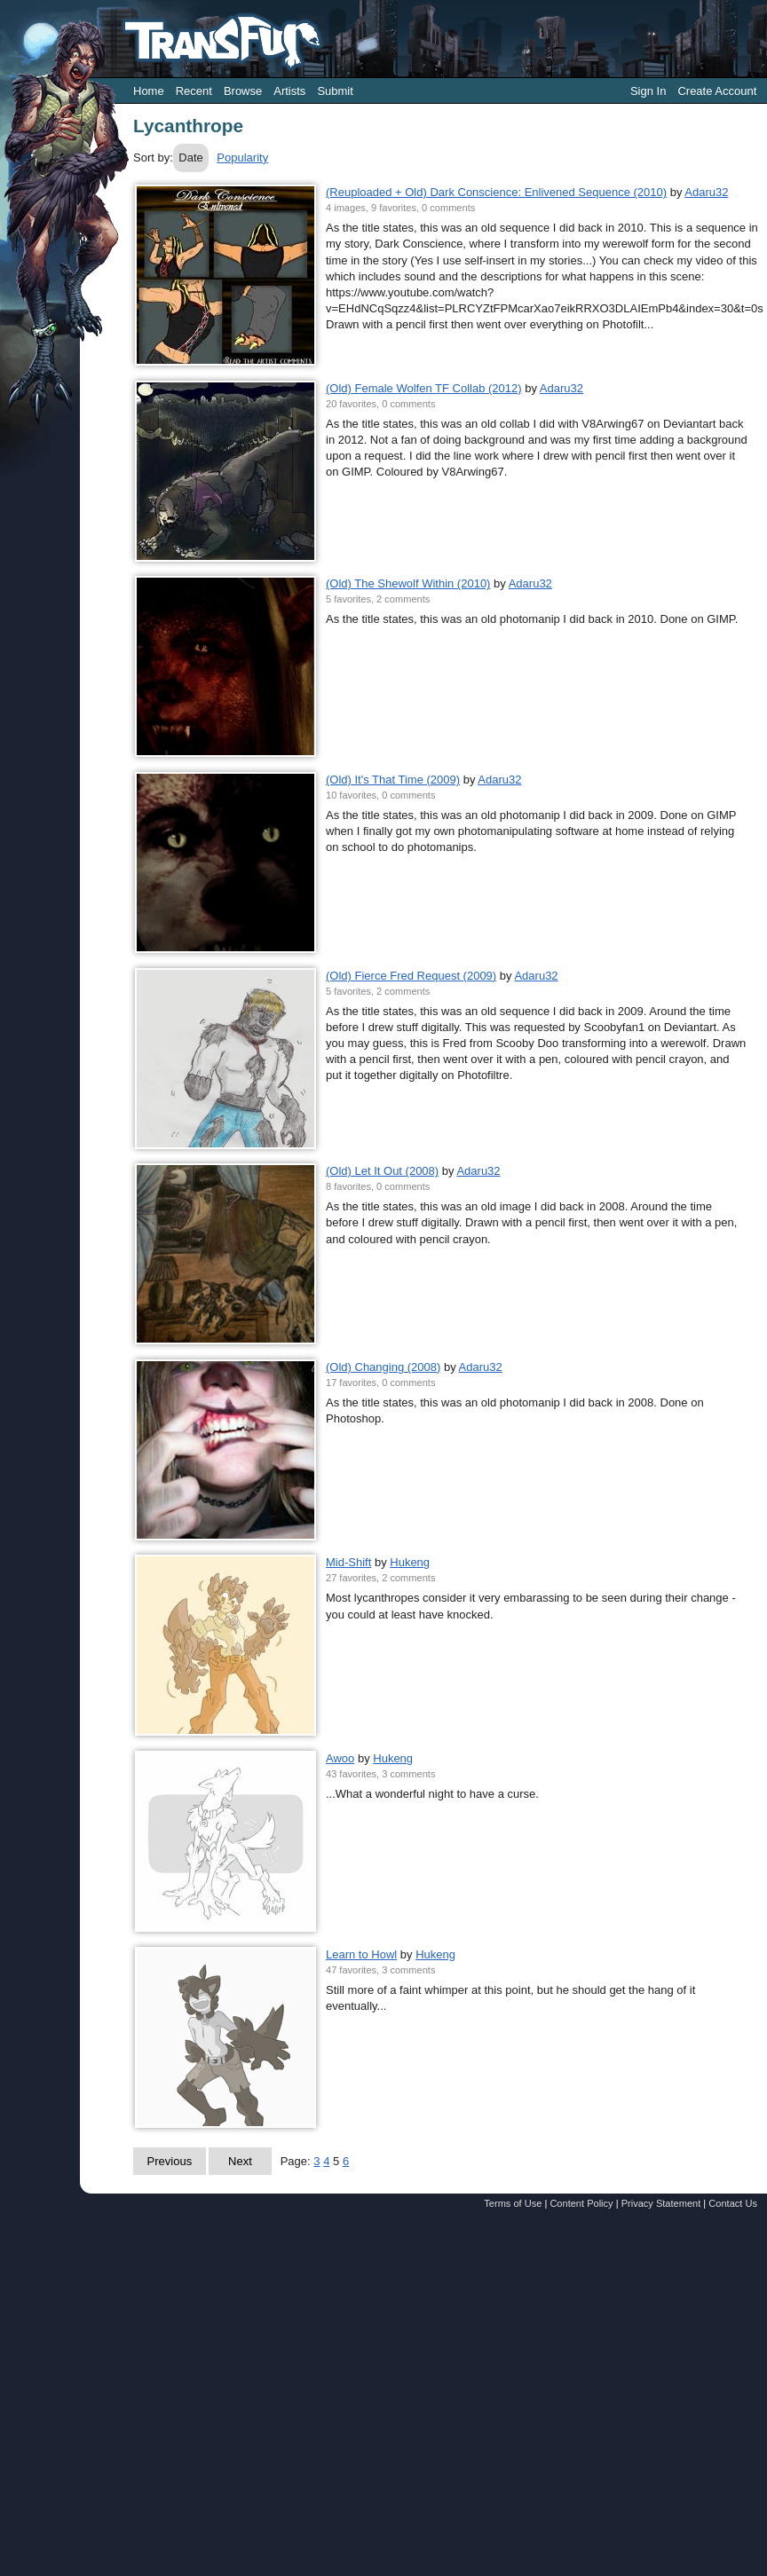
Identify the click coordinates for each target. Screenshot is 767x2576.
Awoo (340, 1758)
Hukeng (410, 1562)
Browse (243, 91)
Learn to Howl (361, 1954)
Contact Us (732, 2203)
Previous (170, 2161)
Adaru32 (706, 192)
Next (240, 2161)
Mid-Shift (348, 1562)
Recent (194, 91)
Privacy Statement (661, 2203)
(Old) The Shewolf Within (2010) (408, 583)
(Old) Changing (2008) (383, 1367)
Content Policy (581, 2203)
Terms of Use (513, 2203)
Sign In (648, 91)
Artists (289, 91)
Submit (334, 91)
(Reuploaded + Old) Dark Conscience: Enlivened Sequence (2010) (496, 192)
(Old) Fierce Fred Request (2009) (411, 975)
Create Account (716, 91)
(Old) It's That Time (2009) (393, 779)
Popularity (242, 157)
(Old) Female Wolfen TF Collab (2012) (424, 388)
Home (148, 91)
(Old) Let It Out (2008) (382, 1171)
